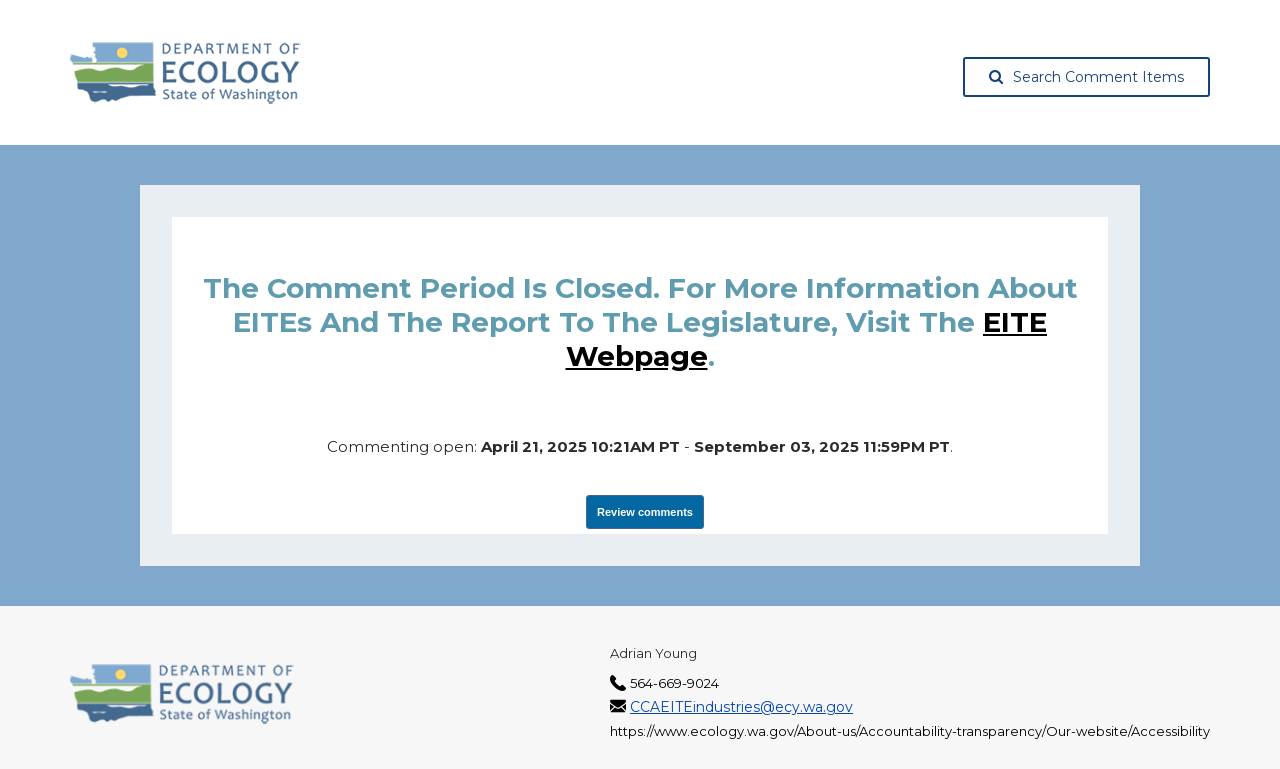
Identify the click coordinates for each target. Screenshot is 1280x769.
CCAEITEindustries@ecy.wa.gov (741, 707)
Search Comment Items (1086, 77)
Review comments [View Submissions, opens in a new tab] (645, 512)
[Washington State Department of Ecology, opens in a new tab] (185, 73)
